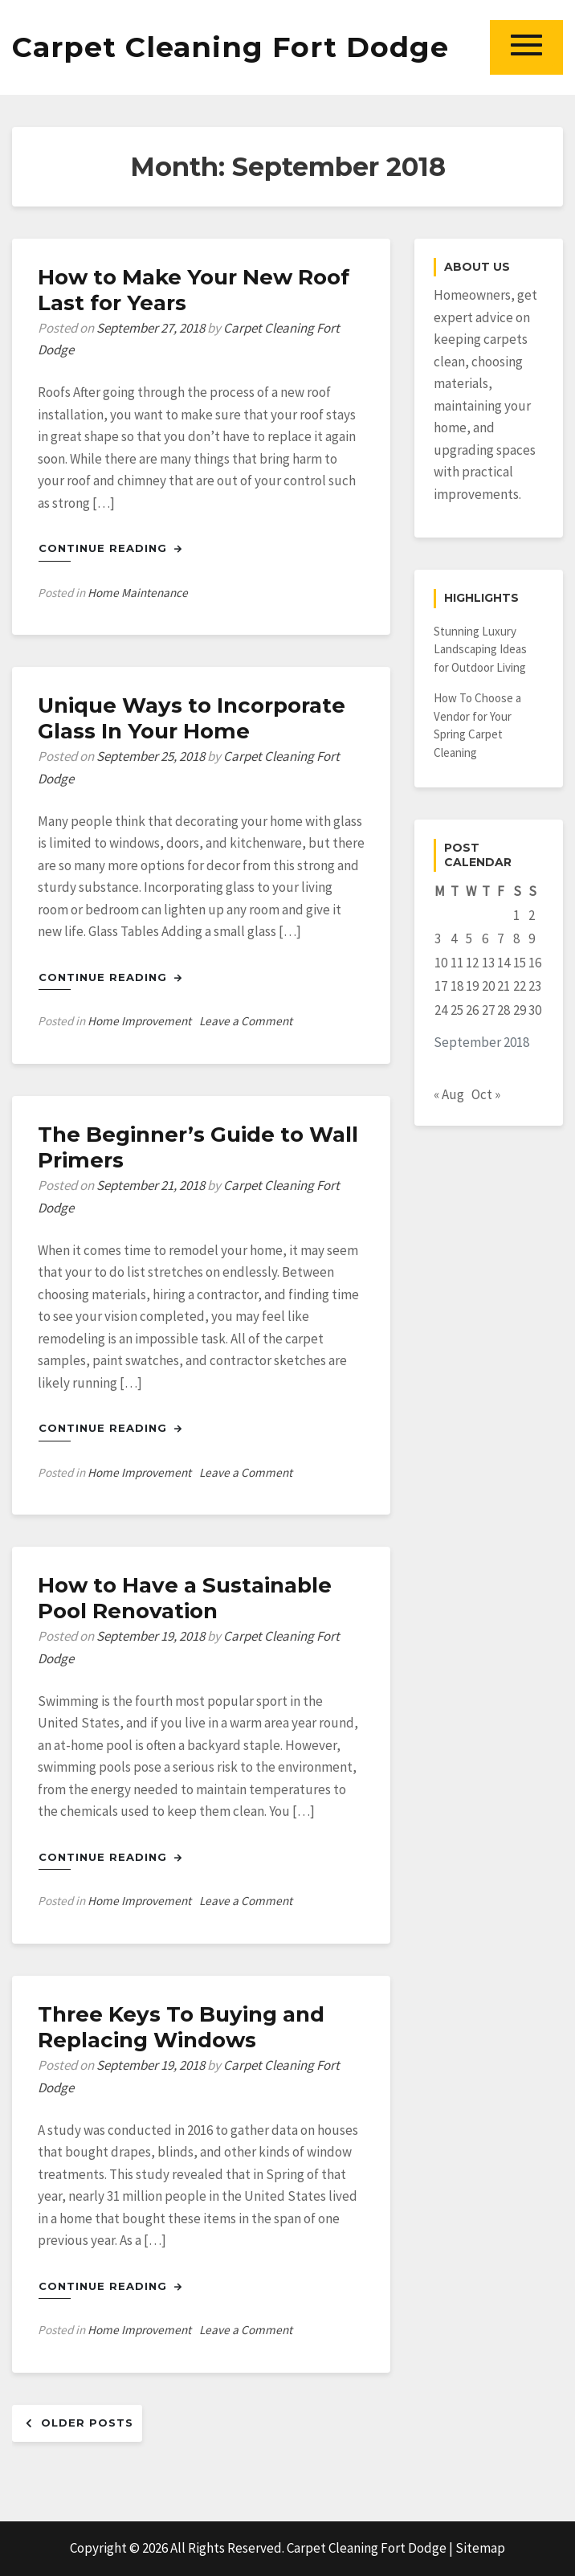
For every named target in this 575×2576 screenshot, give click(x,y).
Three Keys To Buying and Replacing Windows (181, 2027)
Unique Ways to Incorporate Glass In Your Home (191, 718)
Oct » (485, 1094)
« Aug (449, 1094)
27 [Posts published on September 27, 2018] (488, 1010)
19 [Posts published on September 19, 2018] (472, 986)
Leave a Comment (245, 1020)
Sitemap (480, 2548)
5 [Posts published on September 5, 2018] (469, 938)
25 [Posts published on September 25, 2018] (457, 1010)
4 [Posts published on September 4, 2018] (454, 938)
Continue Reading (110, 548)
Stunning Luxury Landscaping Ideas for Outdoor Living (480, 649)
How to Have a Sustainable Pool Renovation (185, 1598)
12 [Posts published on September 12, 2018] (472, 962)
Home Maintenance (138, 592)
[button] (526, 47)
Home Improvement (139, 1020)
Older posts (87, 2422)
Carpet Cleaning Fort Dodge (230, 47)
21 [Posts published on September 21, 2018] (503, 986)
